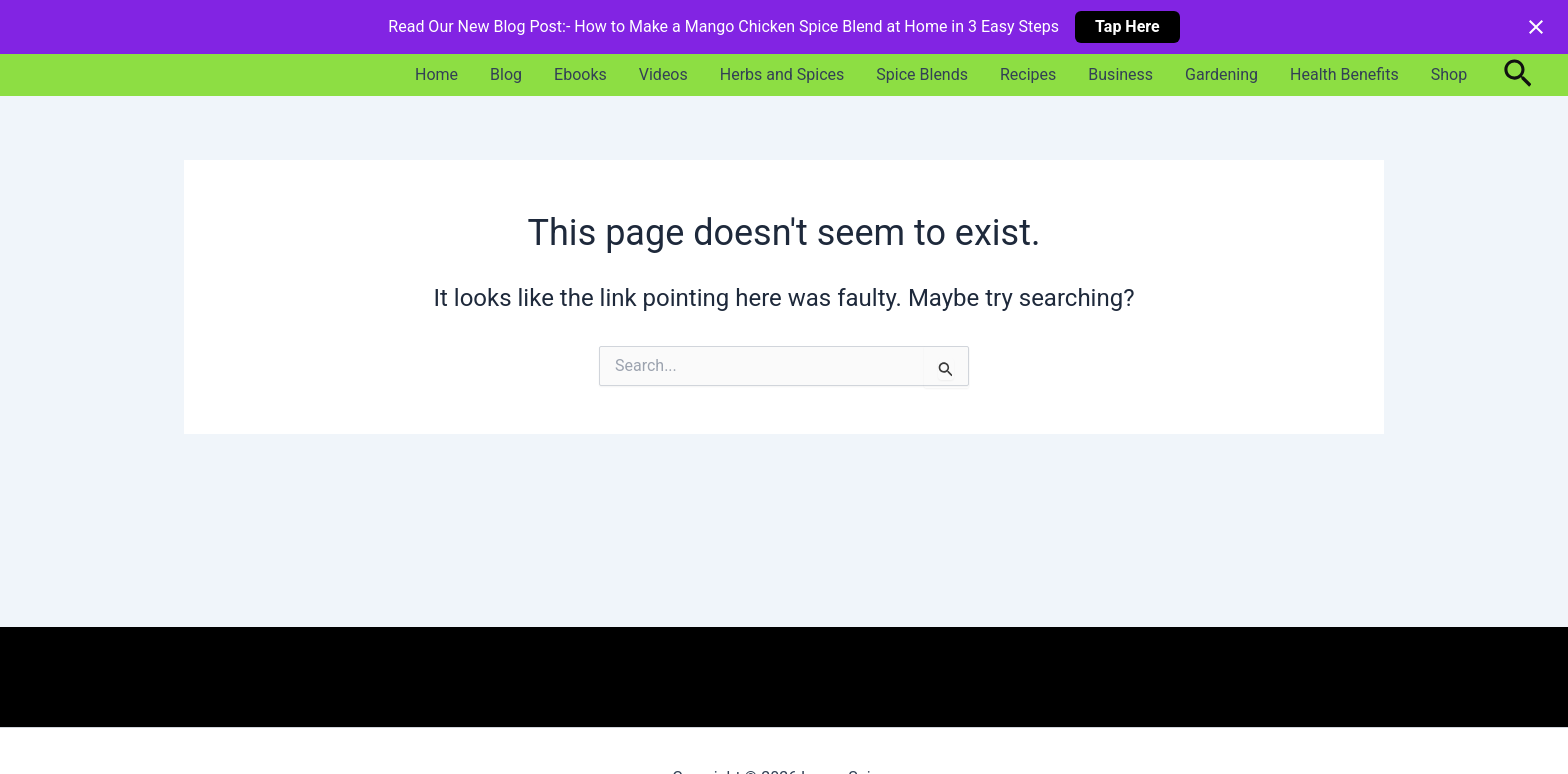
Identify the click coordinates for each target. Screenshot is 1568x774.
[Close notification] (1536, 27)
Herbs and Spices (782, 74)
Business (1120, 74)
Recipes (1028, 74)
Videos (663, 74)
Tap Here (1127, 26)
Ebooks (580, 74)
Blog (506, 74)
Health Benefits (1344, 74)
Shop (1449, 74)
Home (436, 74)
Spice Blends (922, 74)
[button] (1518, 75)
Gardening (1221, 74)
